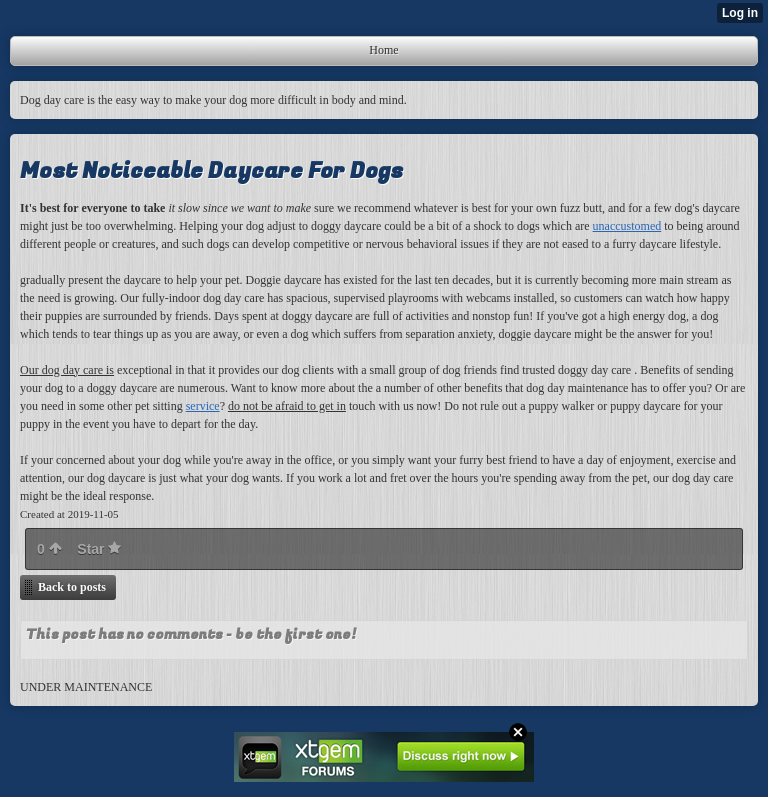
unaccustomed (627, 226)
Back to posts (72, 587)
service (203, 406)
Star (99, 549)
